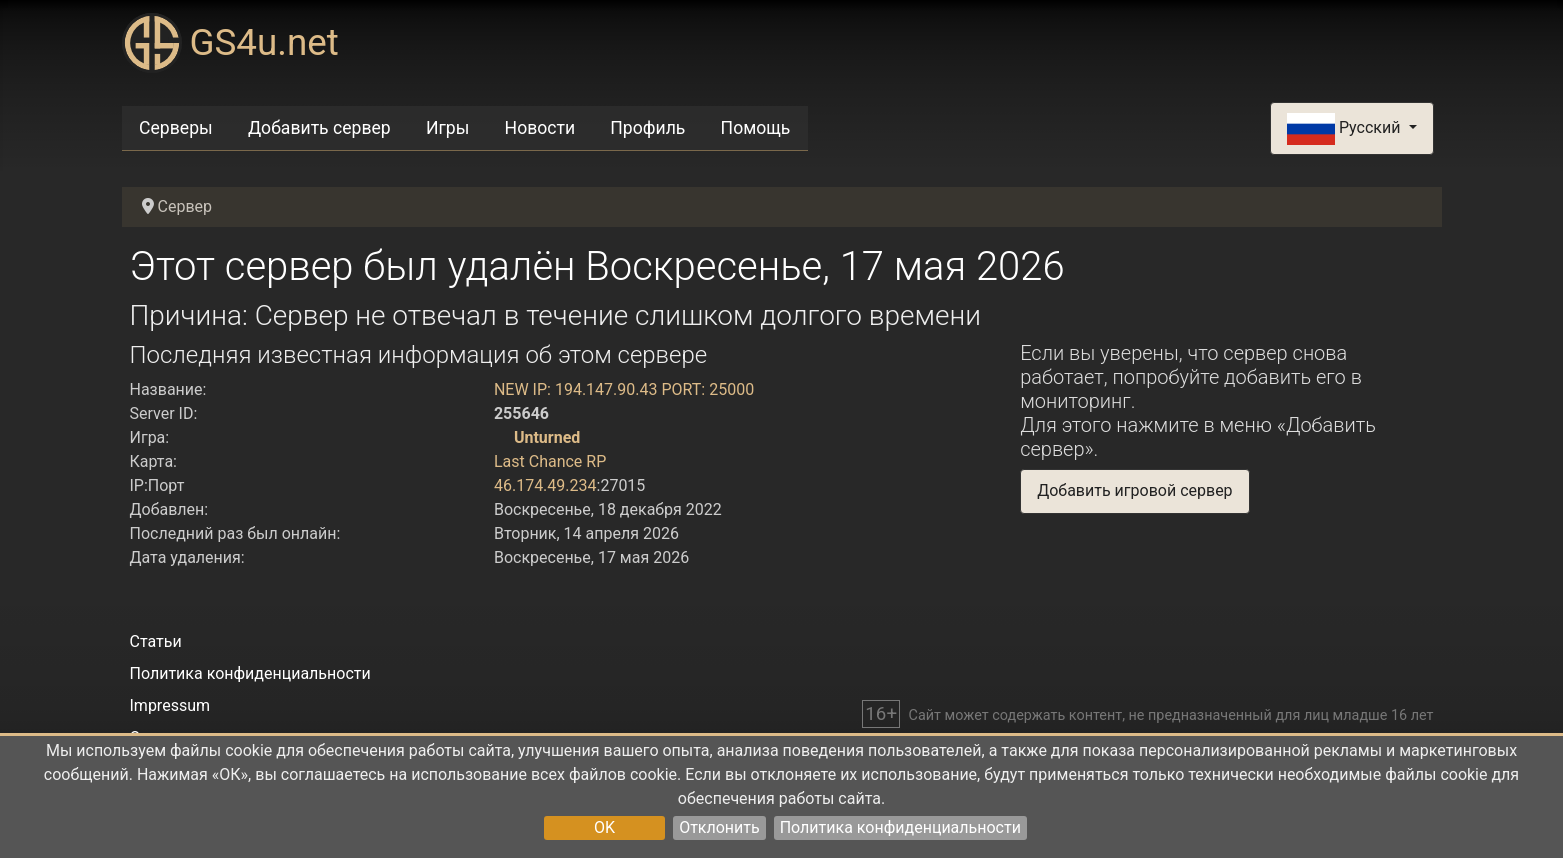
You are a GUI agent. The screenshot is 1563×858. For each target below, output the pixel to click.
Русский (1345, 129)
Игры (447, 128)
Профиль (647, 128)
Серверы (176, 128)
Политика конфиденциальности (900, 827)
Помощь (756, 128)
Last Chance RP (550, 461)
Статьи (156, 641)
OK (604, 827)
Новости (540, 128)
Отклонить (719, 827)
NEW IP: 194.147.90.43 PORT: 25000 (624, 389)
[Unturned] (502, 437)
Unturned (547, 437)
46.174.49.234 (545, 485)
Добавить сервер (319, 128)
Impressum (170, 705)
